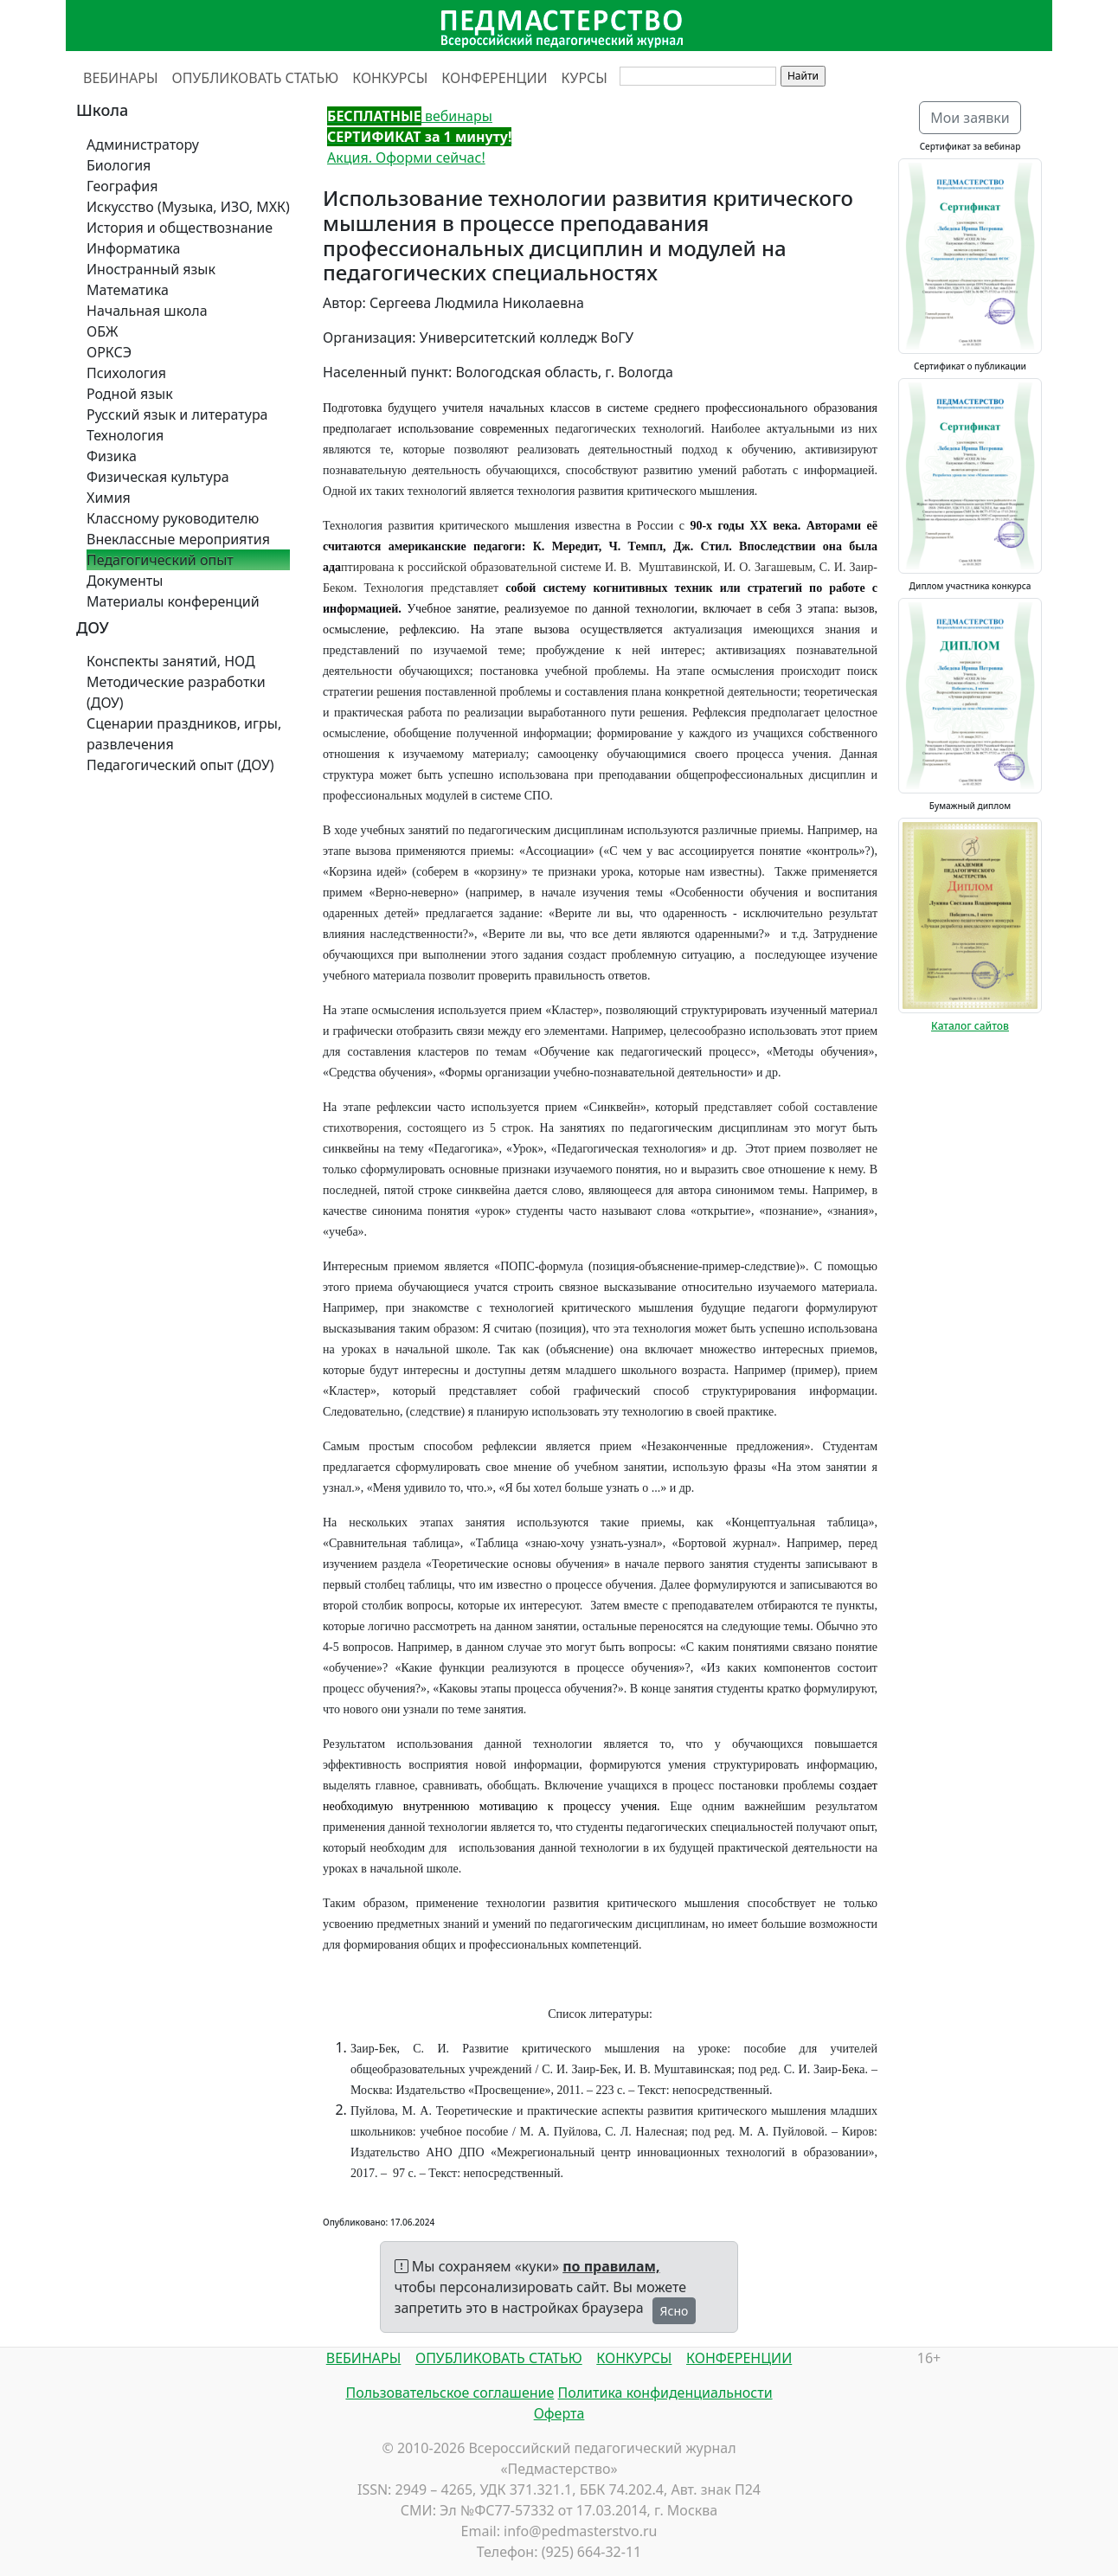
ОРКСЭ (109, 352)
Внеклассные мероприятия (178, 539)
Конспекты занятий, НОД (171, 661)
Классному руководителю (173, 518)
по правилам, (610, 2266)
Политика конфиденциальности (665, 2392)
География (122, 186)
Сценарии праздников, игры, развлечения (184, 734)
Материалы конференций (173, 601)
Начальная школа (147, 310)
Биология (119, 165)
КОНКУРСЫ (389, 77)
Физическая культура (158, 476)
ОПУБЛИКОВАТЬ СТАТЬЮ (255, 77)
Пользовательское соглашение (449, 2392)
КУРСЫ (584, 77)
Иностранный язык (151, 269)
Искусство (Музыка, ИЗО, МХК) (188, 206)
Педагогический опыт (160, 559)
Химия (109, 497)
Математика (128, 289)
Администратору (143, 144)
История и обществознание (180, 227)
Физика (112, 456)
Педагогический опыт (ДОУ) (180, 764)
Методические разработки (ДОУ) (176, 692)
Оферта (559, 2413)
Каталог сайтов (970, 1025)
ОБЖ (102, 331)
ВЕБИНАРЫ (120, 77)
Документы (125, 580)
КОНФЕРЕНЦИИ (494, 77)
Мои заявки (970, 117)
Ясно (674, 2311)
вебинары (409, 115)
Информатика (133, 248)
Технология (125, 435)
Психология (126, 372)
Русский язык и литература (177, 414)
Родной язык (130, 393)
